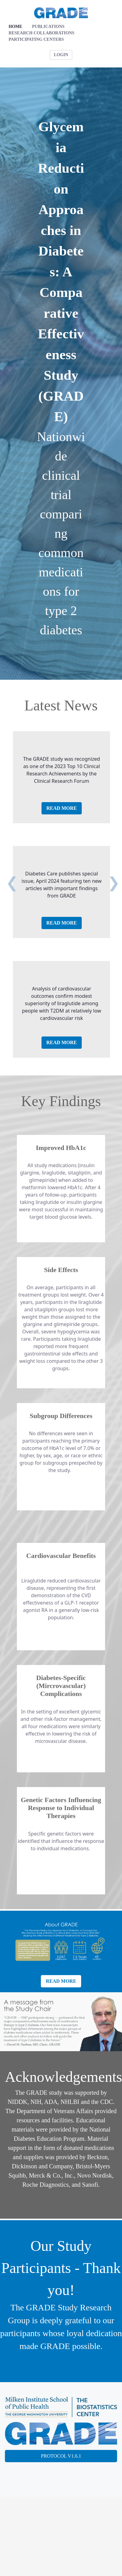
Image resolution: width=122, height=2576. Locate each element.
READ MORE (61, 808)
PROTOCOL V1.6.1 (61, 2456)
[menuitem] (15, 26)
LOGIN (61, 54)
